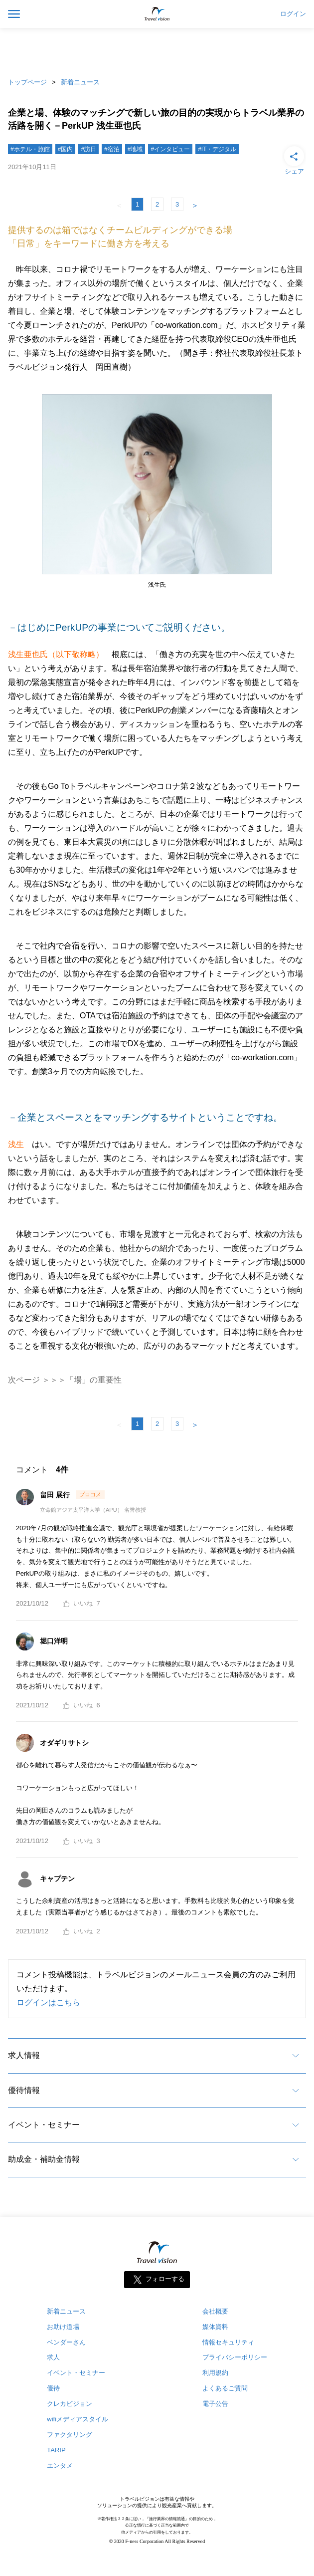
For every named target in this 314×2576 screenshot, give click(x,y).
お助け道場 (63, 2327)
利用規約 (215, 2372)
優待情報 (24, 2090)
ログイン (293, 13)
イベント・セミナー (44, 2124)
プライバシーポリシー (234, 2357)
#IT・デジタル (217, 149)
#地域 (135, 149)
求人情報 (24, 2055)
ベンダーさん (66, 2342)
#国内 (65, 149)
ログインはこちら (48, 2002)
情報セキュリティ (228, 2342)
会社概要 (215, 2311)
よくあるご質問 (225, 2388)
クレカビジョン (69, 2403)
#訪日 (88, 149)
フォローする (165, 2279)
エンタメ (60, 2465)
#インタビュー (170, 149)
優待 (53, 2388)
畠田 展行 (56, 1495)
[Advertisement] (157, 50)
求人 (53, 2357)
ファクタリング (69, 2434)
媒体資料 (215, 2327)
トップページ (27, 82)
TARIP (56, 2450)
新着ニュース (80, 82)
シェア (294, 159)
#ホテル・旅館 (30, 149)
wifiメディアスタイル (77, 2419)
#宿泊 (112, 149)
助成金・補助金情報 (44, 2159)
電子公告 (215, 2403)
